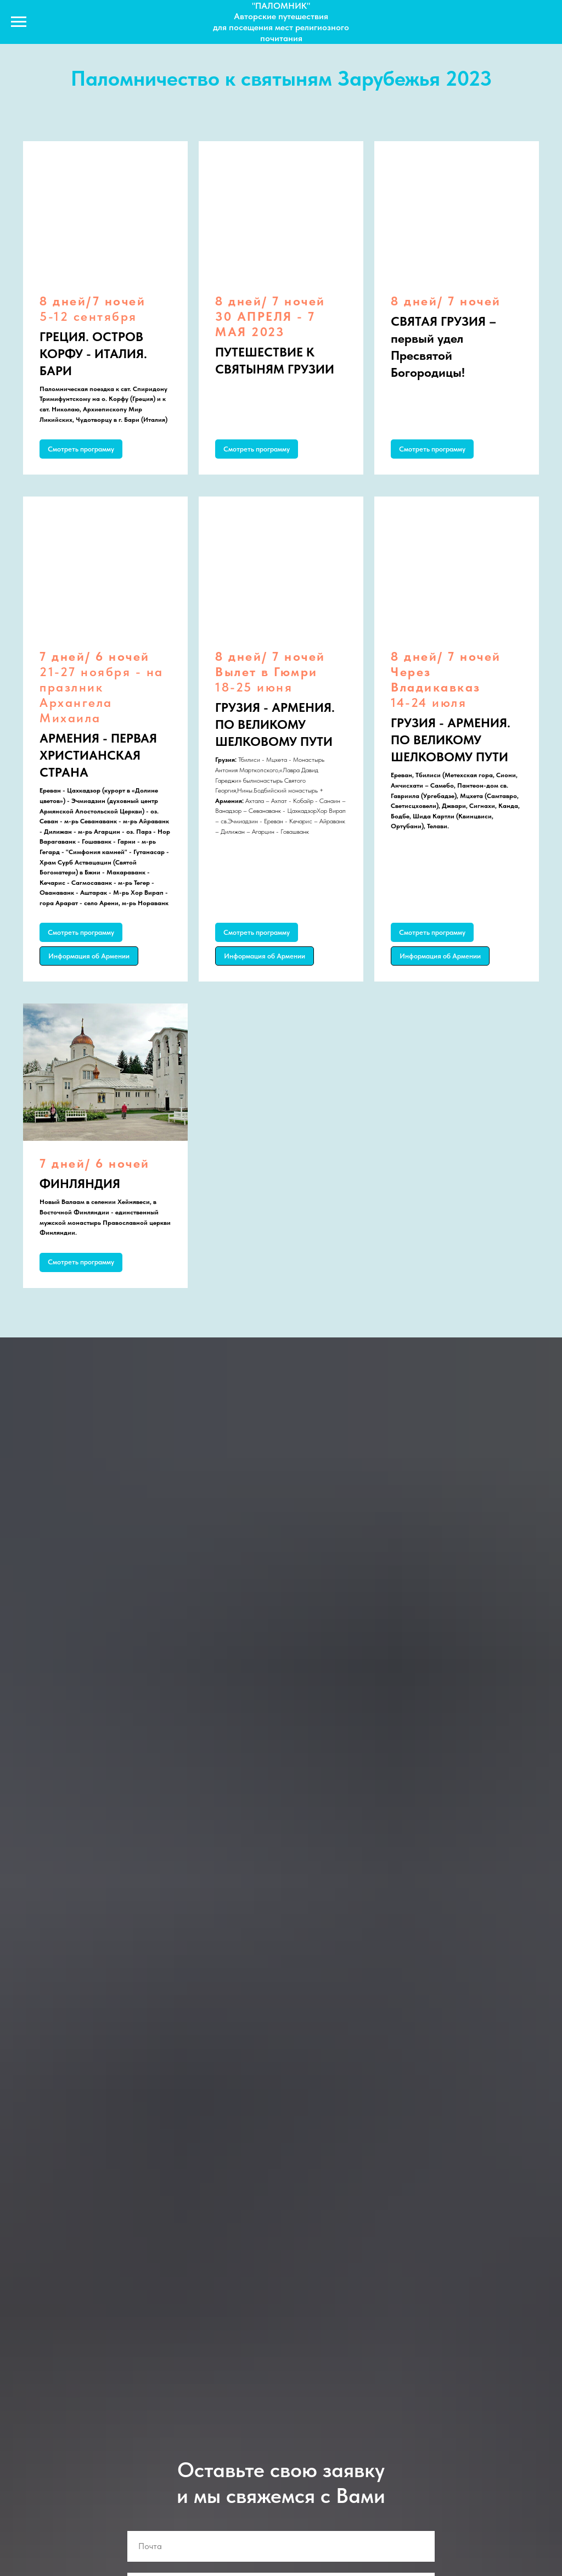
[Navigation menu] (18, 21)
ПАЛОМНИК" (282, 6)
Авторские (256, 16)
